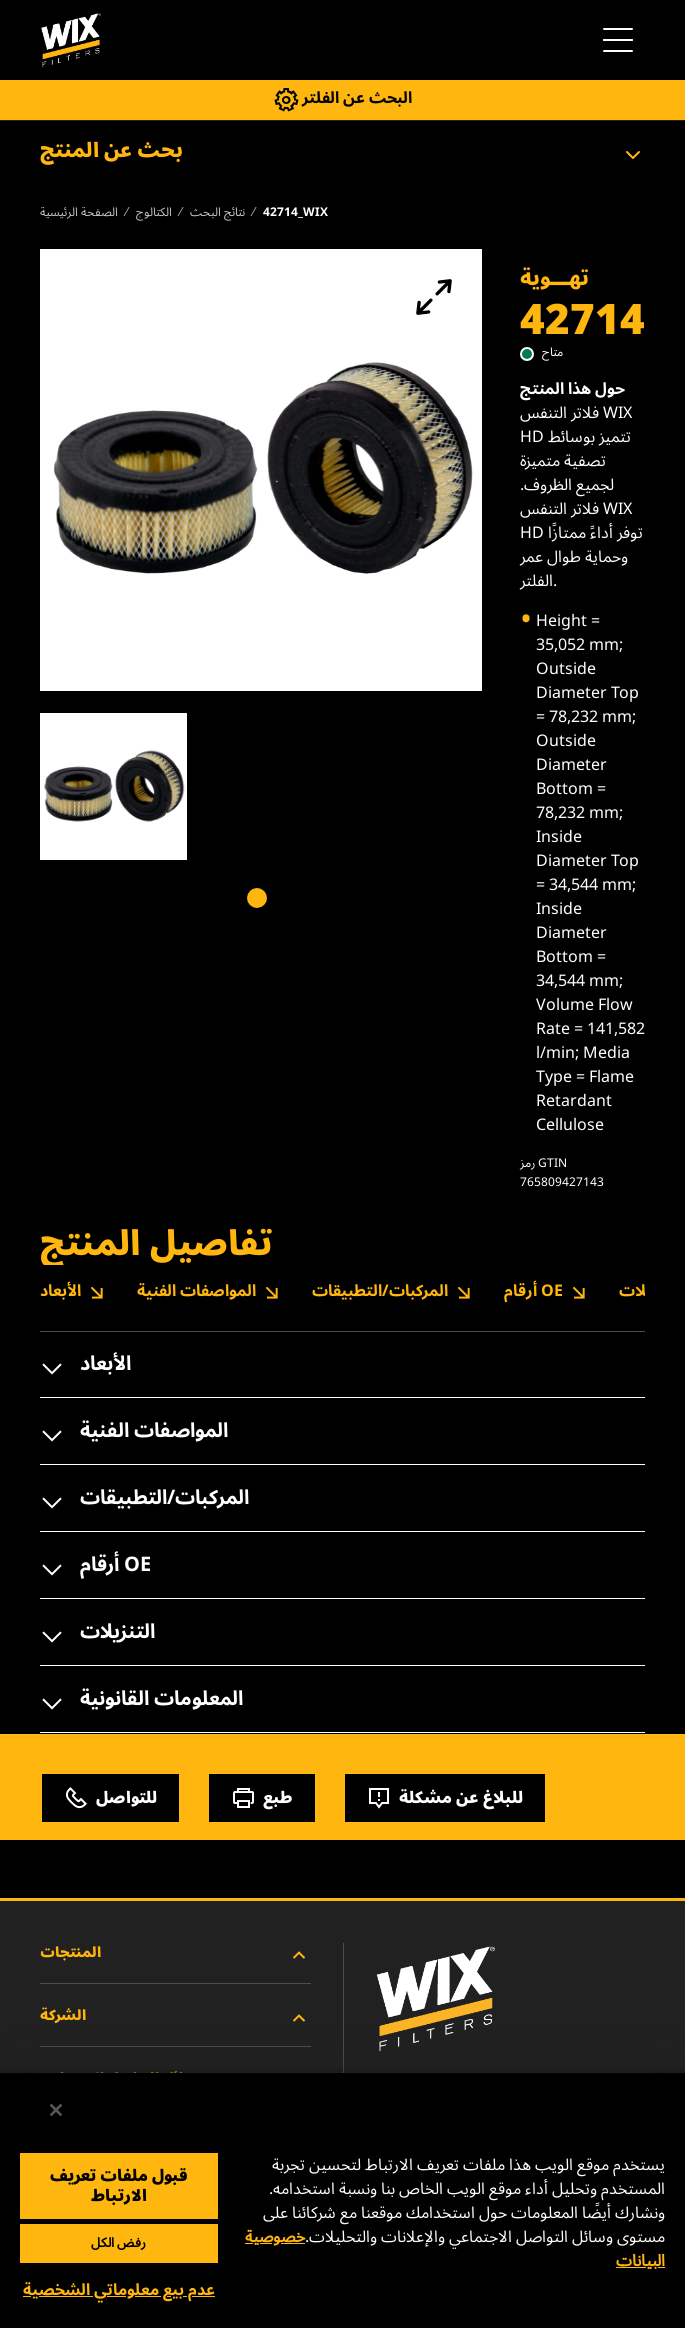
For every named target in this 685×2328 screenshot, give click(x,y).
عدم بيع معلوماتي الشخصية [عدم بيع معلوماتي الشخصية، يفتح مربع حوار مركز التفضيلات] (119, 2290)
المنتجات (175, 1955)
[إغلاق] (56, 2110)
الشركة (175, 2018)
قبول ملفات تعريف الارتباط (119, 2186)
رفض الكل (118, 2243)
